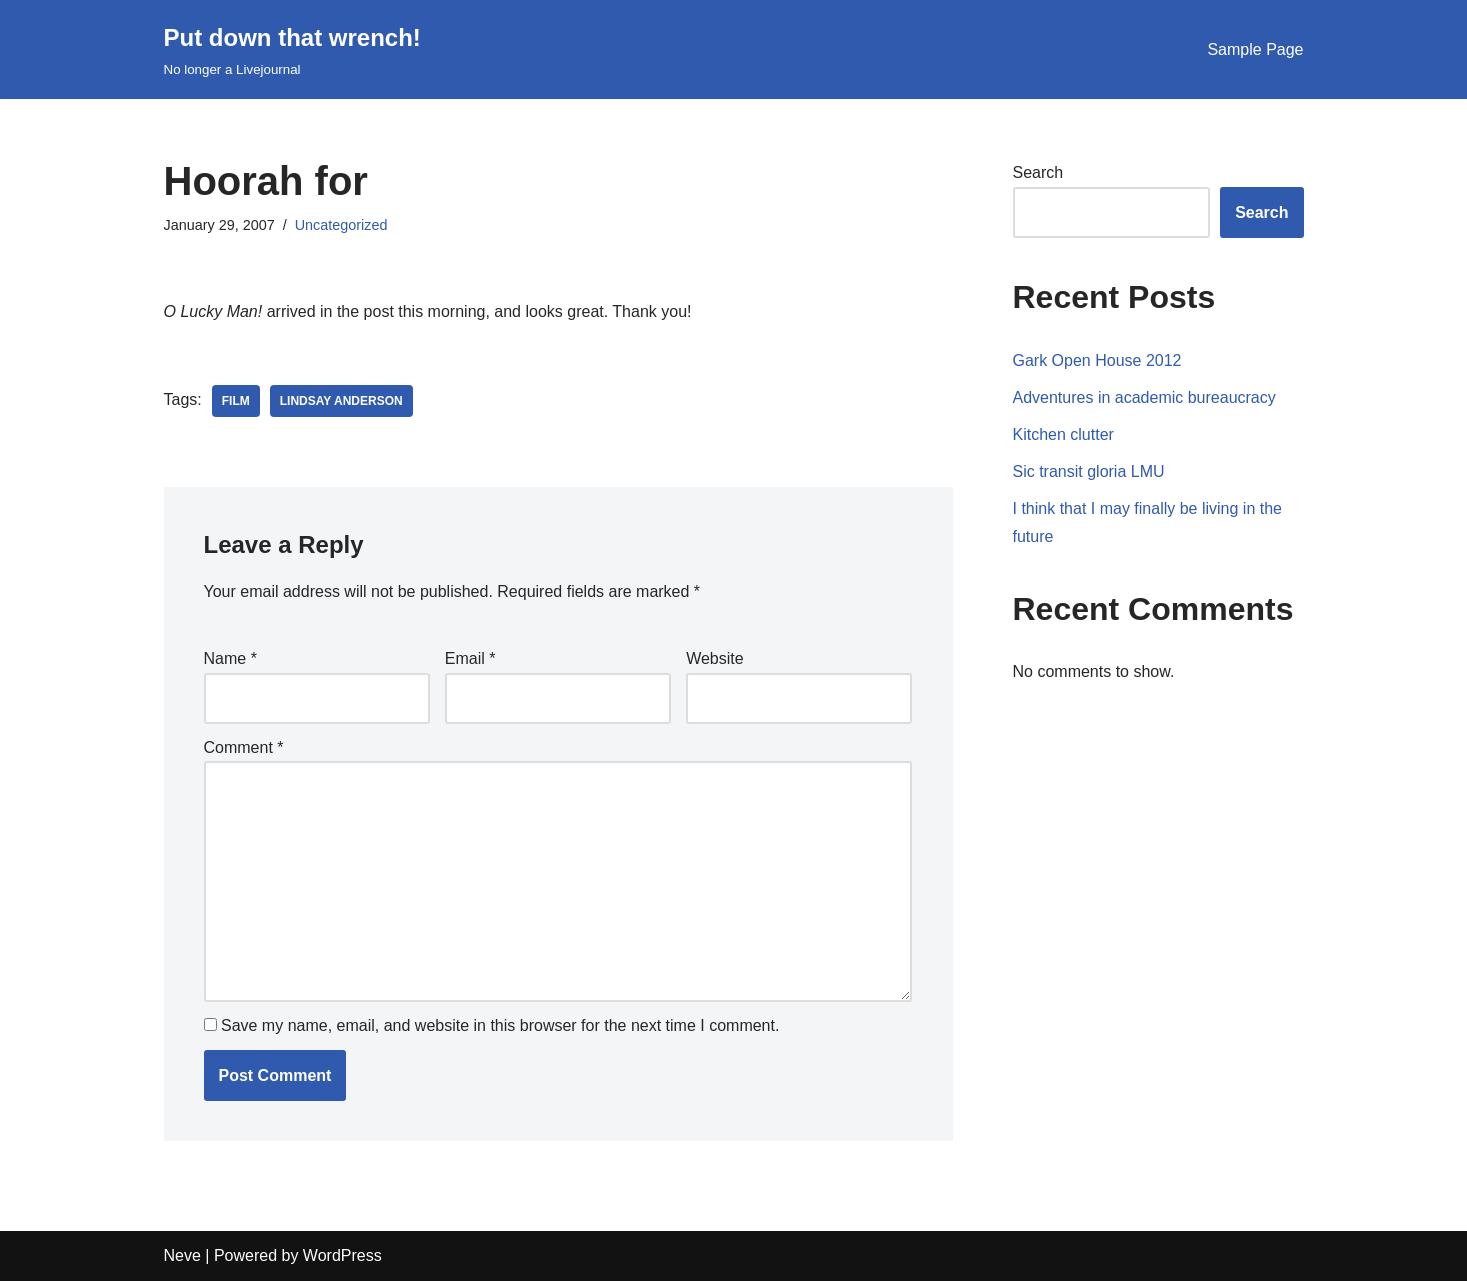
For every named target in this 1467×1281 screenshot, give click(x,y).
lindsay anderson (341, 401)
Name (230, 658)
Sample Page (1255, 49)
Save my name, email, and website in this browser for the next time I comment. (500, 1025)
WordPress (342, 1255)
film (236, 401)
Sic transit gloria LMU (1089, 471)
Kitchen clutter (1063, 434)
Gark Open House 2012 (1097, 360)
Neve (182, 1255)
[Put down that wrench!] (292, 49)
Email (470, 658)
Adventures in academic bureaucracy (1144, 397)
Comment (244, 747)
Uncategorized (341, 225)
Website (715, 658)
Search (1038, 172)
